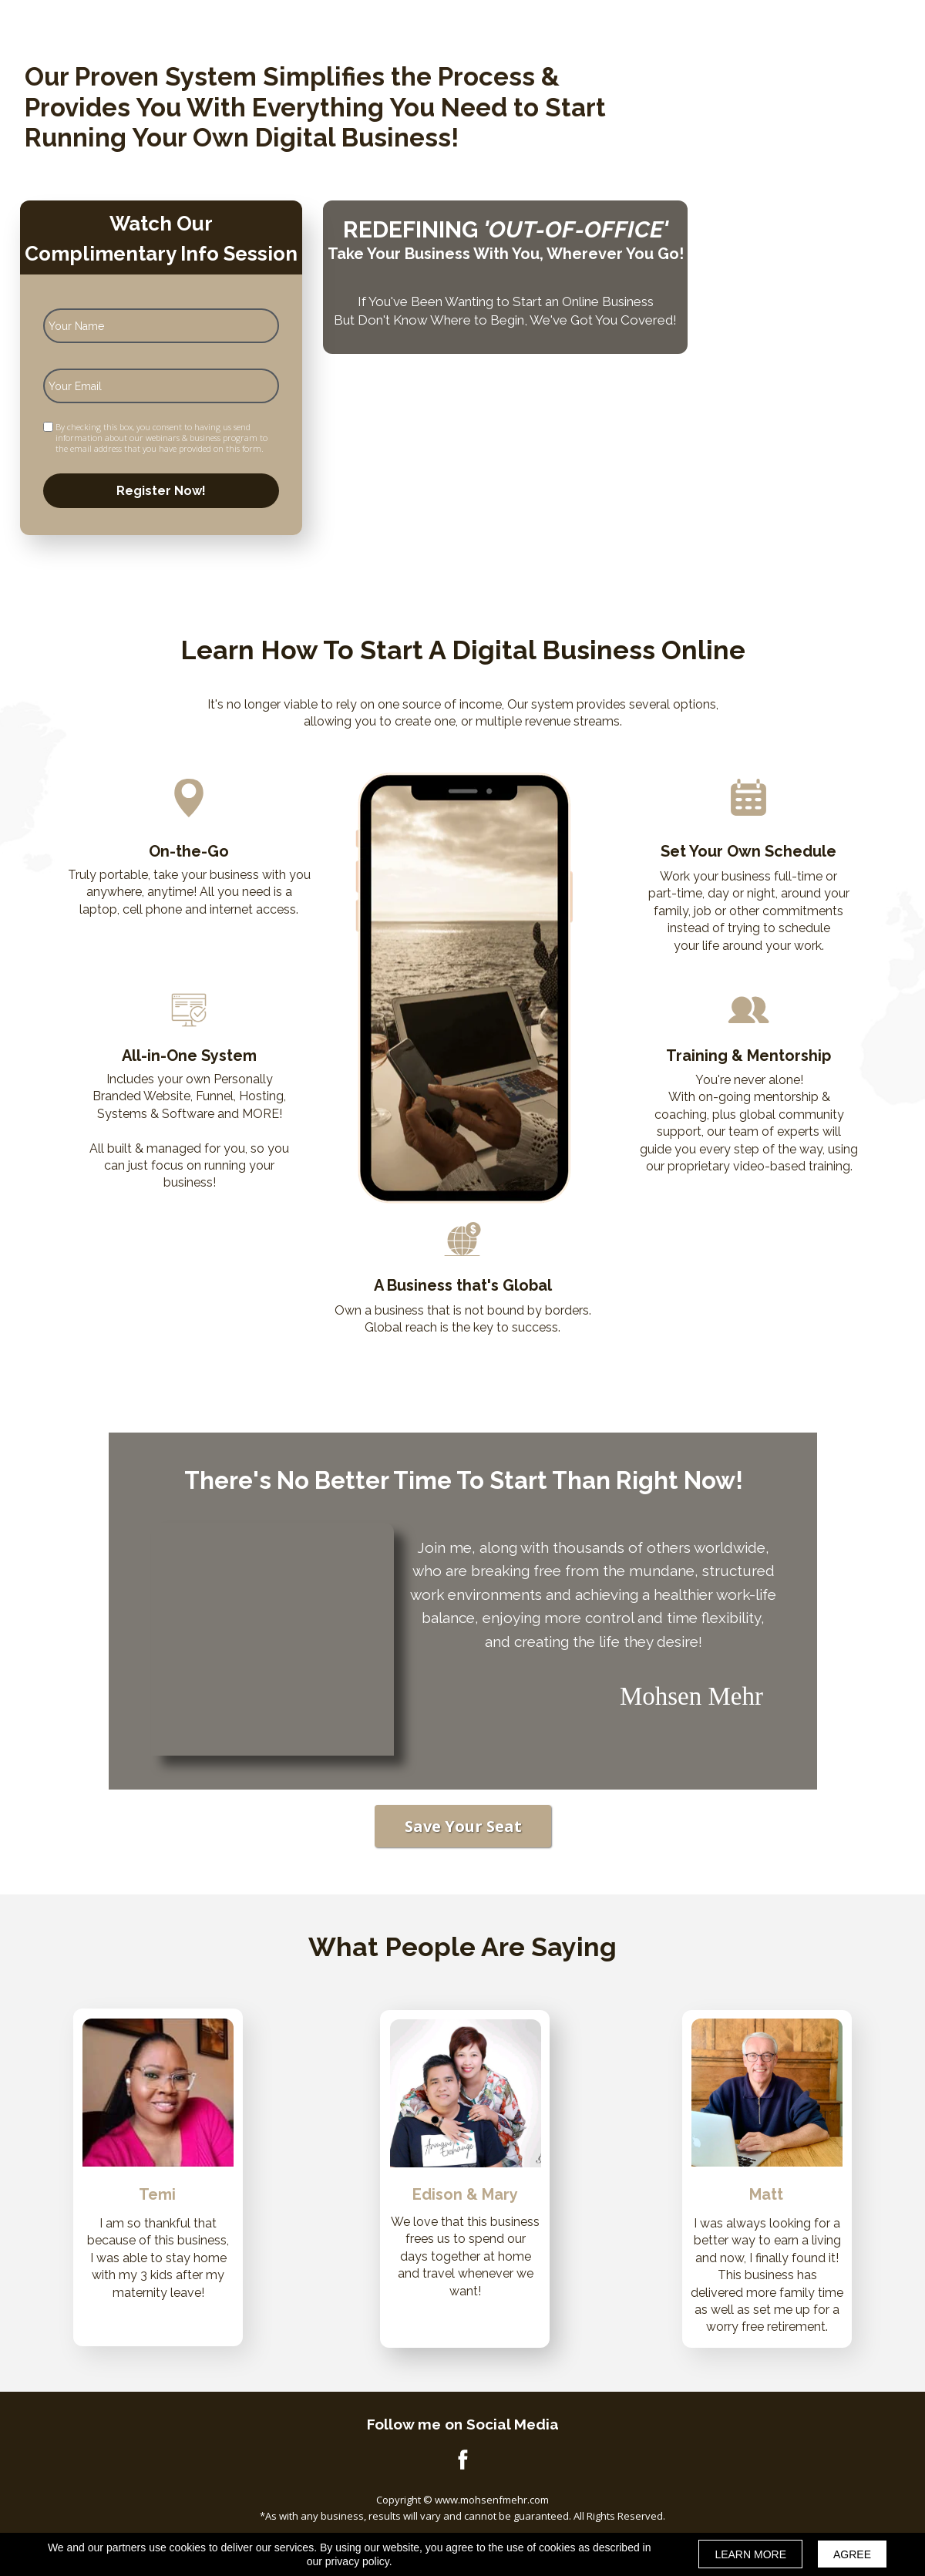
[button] (463, 1826)
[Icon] (462, 2458)
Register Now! (161, 490)
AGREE (852, 2554)
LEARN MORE (750, 2554)
